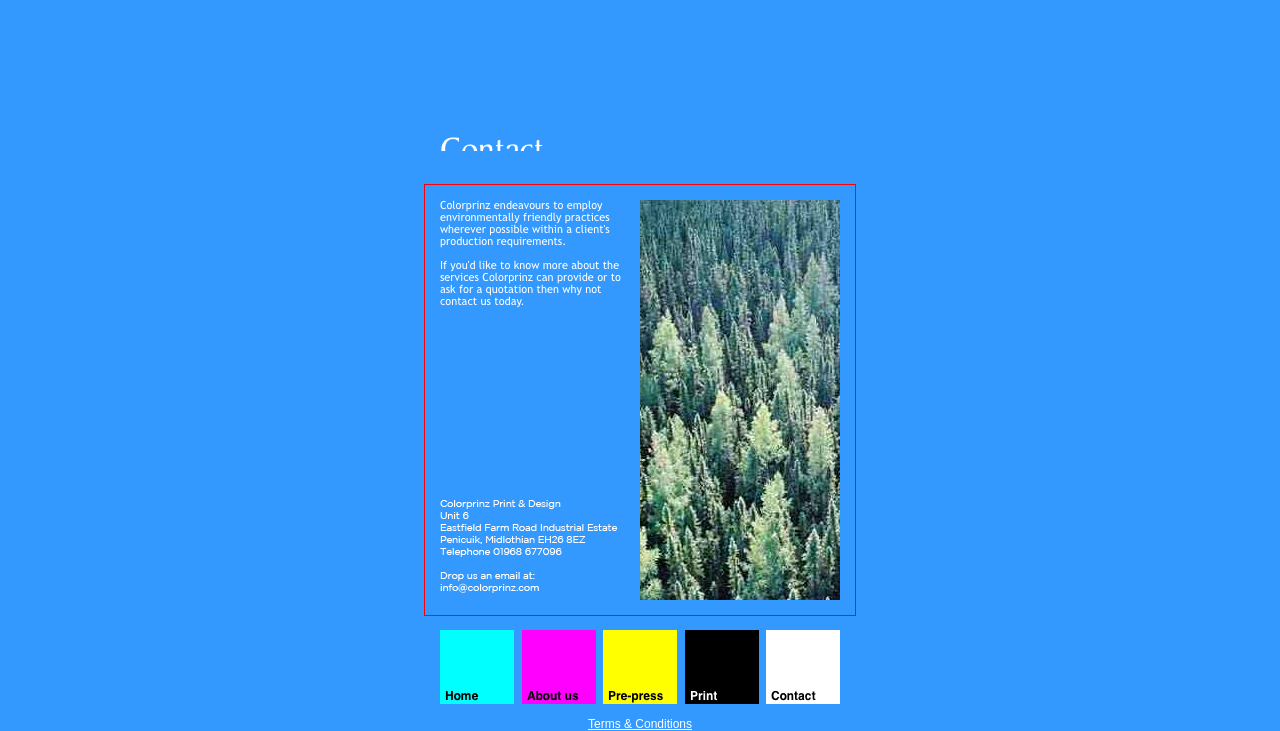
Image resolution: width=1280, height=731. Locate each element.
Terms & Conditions (640, 724)
